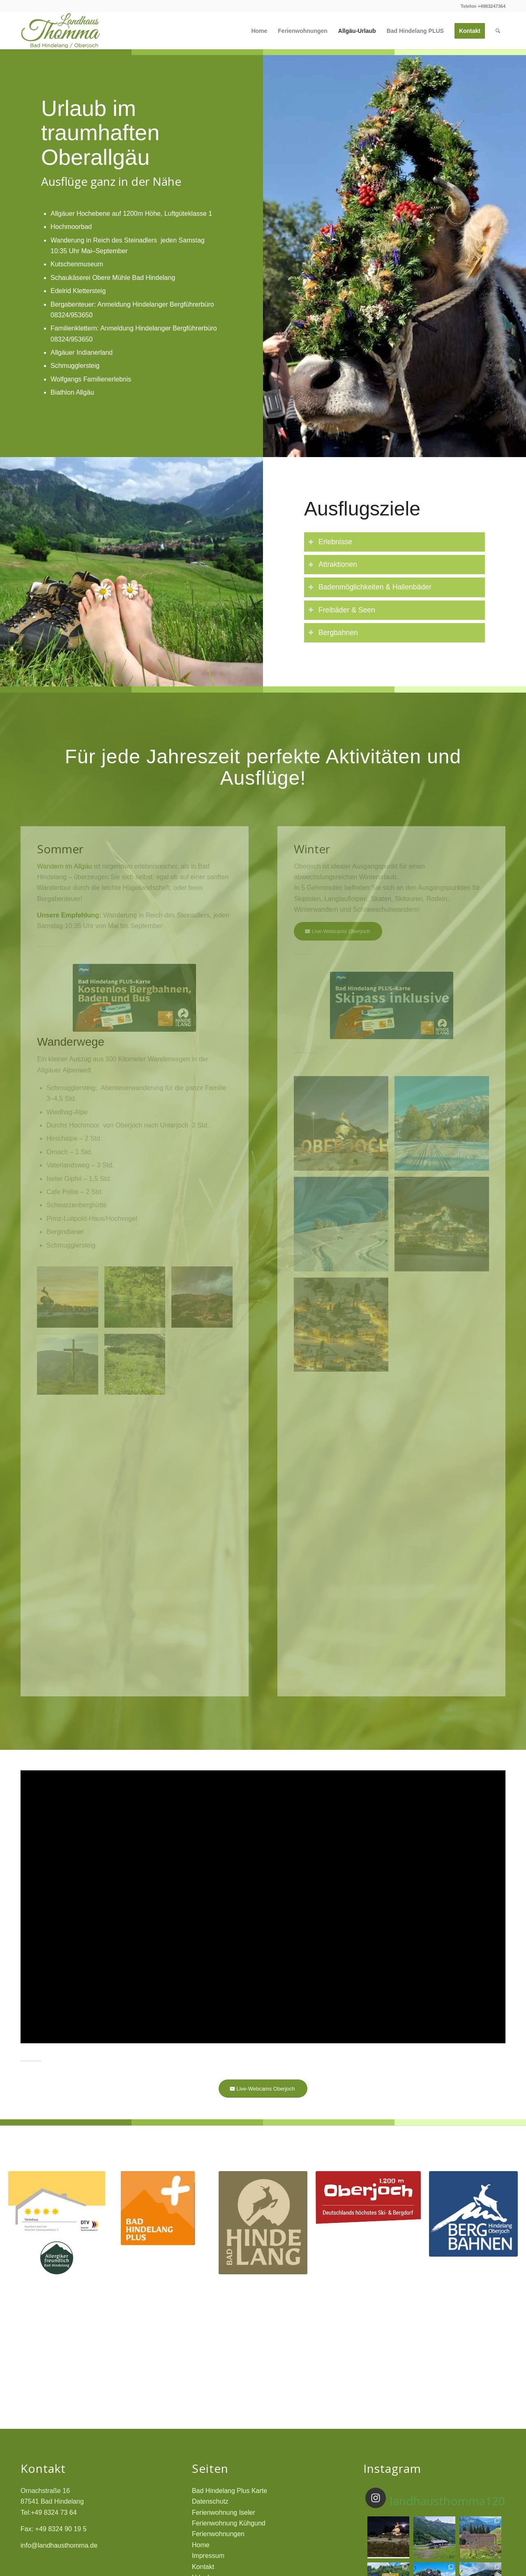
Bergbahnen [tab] (333, 632)
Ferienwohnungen (218, 2533)
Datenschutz (210, 2501)
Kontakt (203, 2566)
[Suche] (497, 30)
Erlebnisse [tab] (330, 542)
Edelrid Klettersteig (78, 290)
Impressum (208, 2555)
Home (201, 2544)
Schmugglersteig (75, 365)
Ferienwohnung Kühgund (228, 2523)
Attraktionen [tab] (332, 564)
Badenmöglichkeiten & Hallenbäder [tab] (369, 587)
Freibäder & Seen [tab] (341, 610)
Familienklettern (74, 328)
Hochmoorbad (71, 226)
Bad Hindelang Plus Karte (229, 2490)
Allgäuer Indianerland (82, 352)
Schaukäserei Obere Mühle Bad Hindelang (113, 277)
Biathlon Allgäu (72, 392)
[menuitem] (259, 30)
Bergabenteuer (72, 304)
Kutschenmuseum (77, 264)
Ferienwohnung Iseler (223, 2512)
